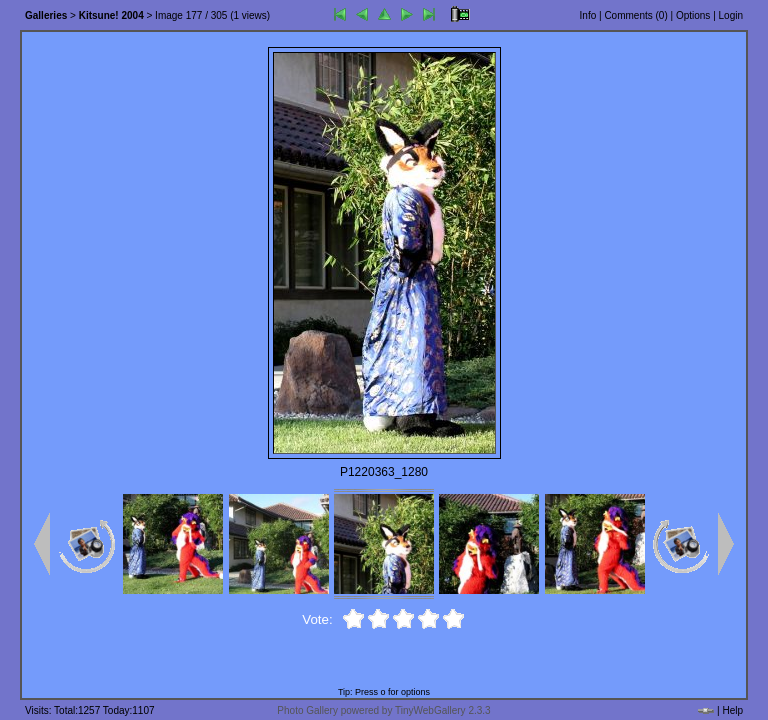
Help (732, 710)
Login (731, 15)
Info (588, 15)
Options (693, 15)
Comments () (635, 15)
